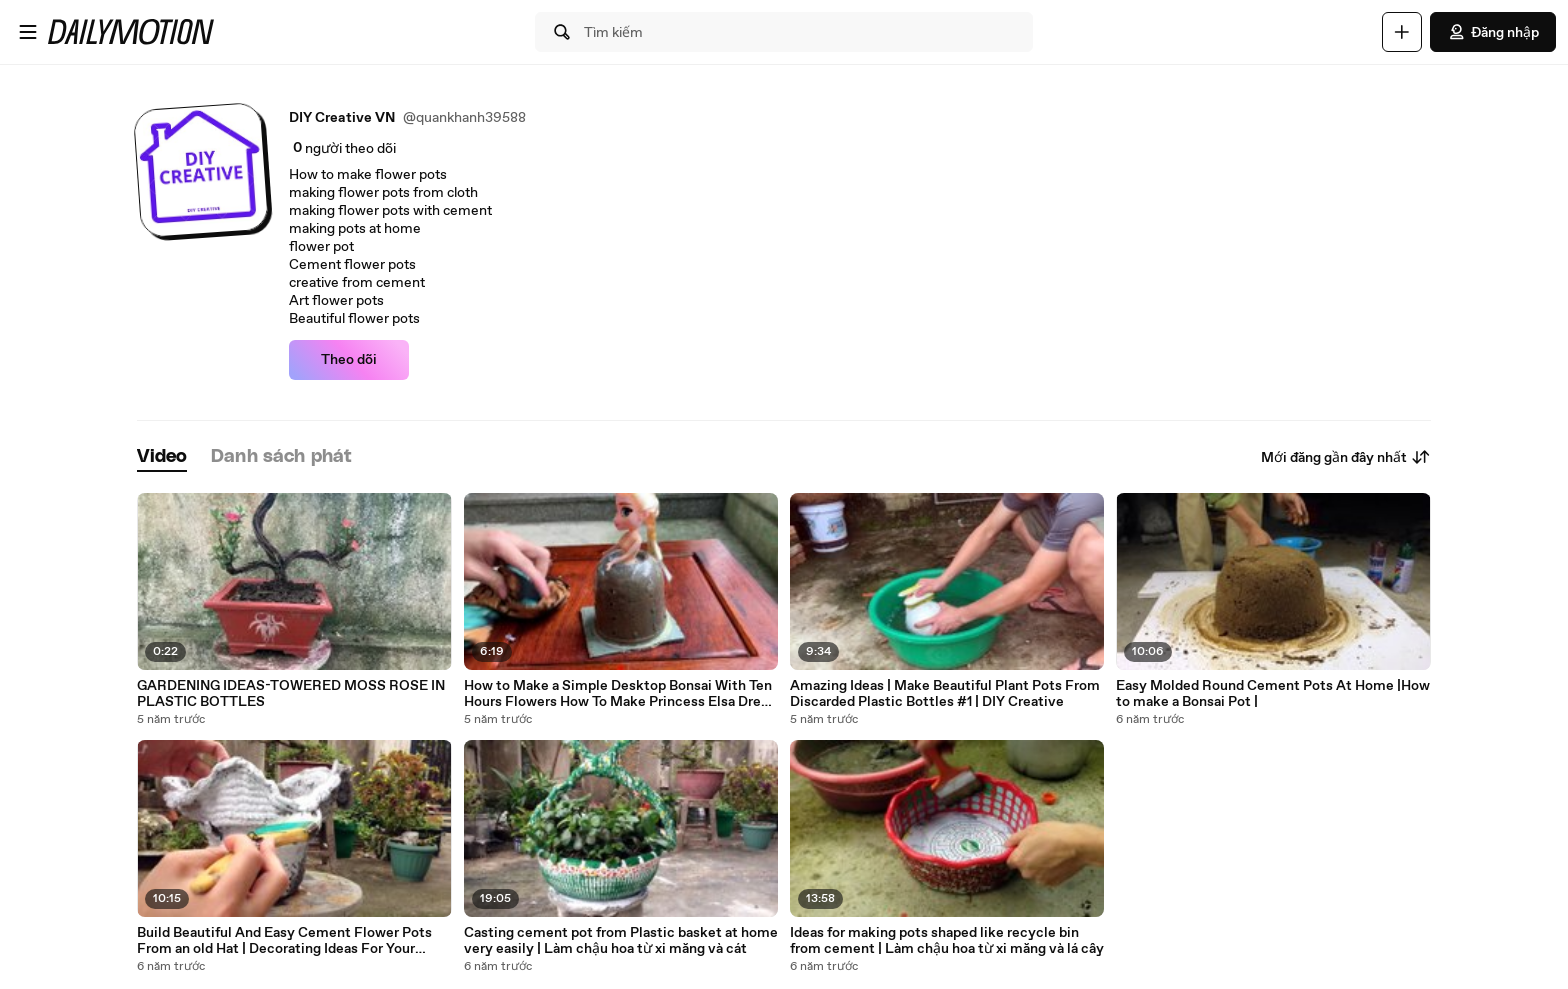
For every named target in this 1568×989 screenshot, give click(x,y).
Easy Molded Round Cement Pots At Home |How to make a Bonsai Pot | (1273, 694)
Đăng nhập (1493, 32)
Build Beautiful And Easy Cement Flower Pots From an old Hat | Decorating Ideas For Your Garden (284, 941)
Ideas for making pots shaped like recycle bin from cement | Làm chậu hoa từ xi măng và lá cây (947, 941)
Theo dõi (349, 360)
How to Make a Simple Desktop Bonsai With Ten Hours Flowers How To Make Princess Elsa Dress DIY (619, 694)
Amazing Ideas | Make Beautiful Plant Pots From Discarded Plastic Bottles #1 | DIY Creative (945, 694)
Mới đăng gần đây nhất (1346, 457)
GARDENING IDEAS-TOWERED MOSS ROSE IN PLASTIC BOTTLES (291, 694)
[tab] (162, 457)
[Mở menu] (28, 32)
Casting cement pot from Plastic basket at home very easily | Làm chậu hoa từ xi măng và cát (621, 941)
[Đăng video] (1402, 32)
